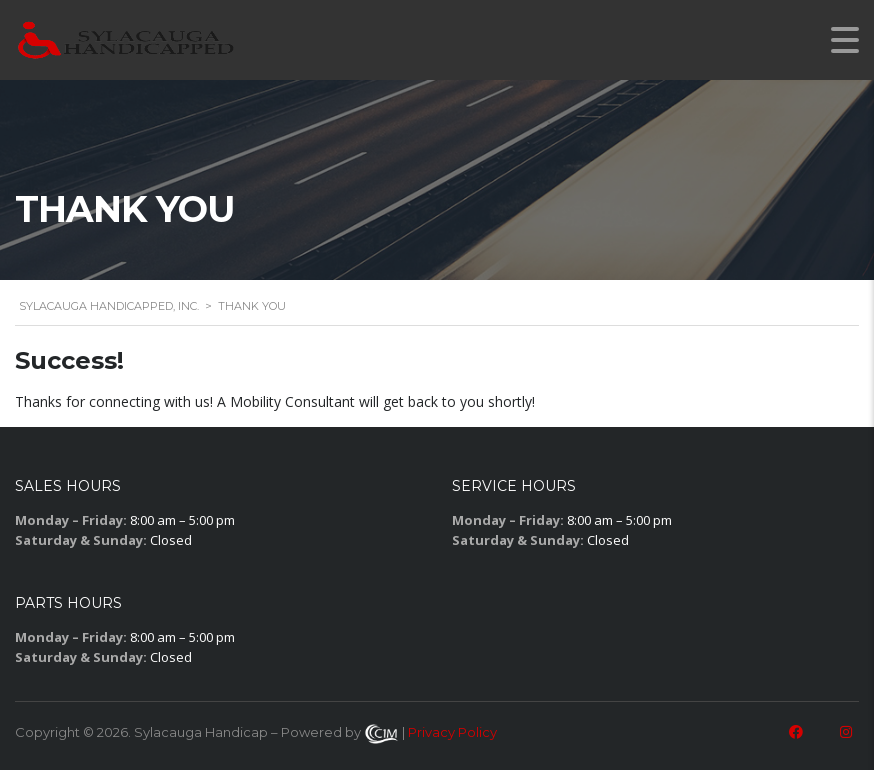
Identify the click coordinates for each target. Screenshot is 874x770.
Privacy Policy (452, 732)
